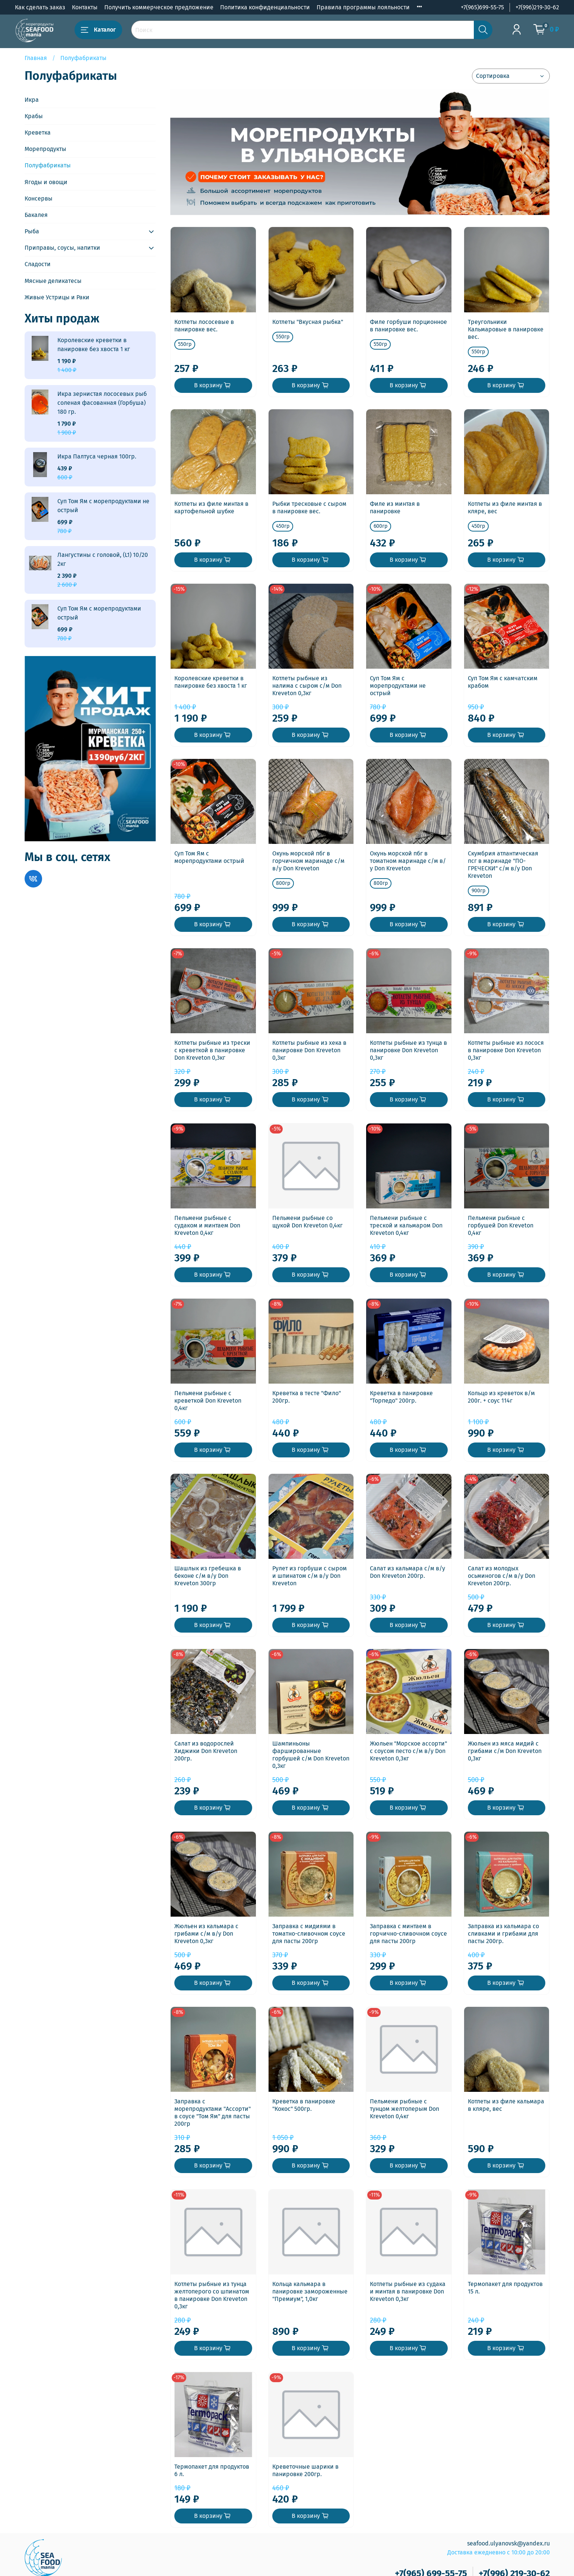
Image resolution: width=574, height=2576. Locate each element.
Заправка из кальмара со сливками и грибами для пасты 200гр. (503, 1934)
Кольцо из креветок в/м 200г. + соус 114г (501, 1397)
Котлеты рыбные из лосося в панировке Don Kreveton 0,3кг (506, 1050)
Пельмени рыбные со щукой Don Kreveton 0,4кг (307, 1221)
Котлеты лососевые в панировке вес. (204, 325)
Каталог (98, 30)
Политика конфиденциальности (265, 7)
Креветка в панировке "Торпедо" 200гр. (401, 1397)
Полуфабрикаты (48, 165)
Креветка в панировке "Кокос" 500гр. (303, 2105)
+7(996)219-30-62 (537, 7)
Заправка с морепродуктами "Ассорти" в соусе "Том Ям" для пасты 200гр (212, 2112)
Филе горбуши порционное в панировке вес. (408, 325)
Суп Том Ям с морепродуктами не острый (398, 686)
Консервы (39, 198)
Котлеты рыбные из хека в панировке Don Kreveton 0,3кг (309, 1050)
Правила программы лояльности (363, 7)
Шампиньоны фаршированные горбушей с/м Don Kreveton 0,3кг (310, 1754)
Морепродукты (45, 148)
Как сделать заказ (40, 7)
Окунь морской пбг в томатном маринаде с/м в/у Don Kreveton (408, 861)
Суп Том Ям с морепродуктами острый (209, 857)
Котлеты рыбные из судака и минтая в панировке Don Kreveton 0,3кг (407, 2291)
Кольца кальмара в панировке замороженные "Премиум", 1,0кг (310, 2291)
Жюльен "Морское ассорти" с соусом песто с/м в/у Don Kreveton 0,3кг (408, 1751)
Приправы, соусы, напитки (62, 247)
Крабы (34, 116)
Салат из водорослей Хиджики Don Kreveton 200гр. (205, 1751)
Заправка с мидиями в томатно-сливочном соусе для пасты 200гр (308, 1934)
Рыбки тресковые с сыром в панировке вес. (309, 507)
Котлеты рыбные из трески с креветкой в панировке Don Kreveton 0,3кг (212, 1050)
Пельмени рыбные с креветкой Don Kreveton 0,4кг (207, 1401)
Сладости (38, 264)
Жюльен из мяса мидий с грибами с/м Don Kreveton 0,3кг (505, 1751)
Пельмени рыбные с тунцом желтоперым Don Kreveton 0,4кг (404, 2109)
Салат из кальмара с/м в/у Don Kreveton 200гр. (407, 1572)
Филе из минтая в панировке (395, 507)
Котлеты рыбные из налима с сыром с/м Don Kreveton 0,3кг (307, 686)
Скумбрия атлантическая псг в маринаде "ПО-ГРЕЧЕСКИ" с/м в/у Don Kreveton (503, 864)
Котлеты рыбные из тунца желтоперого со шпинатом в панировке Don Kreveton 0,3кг (211, 2295)
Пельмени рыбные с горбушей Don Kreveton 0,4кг (500, 1225)
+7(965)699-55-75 (482, 7)
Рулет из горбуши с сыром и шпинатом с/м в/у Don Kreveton (309, 1576)
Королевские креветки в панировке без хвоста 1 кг (210, 682)
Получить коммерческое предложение (158, 7)
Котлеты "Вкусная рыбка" (307, 321)
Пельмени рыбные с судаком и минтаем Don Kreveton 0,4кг (207, 1225)
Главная (36, 58)
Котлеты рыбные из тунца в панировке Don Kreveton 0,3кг (408, 1050)
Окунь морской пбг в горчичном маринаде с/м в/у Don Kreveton (308, 861)
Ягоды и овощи (46, 182)
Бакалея (36, 214)
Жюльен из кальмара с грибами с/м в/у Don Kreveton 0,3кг (206, 1934)
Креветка (38, 132)
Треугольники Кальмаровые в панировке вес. (505, 329)
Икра (32, 99)
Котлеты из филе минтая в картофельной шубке (211, 507)
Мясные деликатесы (53, 280)
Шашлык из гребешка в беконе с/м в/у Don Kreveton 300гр (207, 1576)
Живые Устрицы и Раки (57, 297)
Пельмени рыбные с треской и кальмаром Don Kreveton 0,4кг (406, 1225)
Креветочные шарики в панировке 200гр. (305, 2470)
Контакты (85, 7)
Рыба (32, 231)
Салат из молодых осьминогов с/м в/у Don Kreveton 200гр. (501, 1576)
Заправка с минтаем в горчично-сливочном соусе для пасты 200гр (408, 1934)
